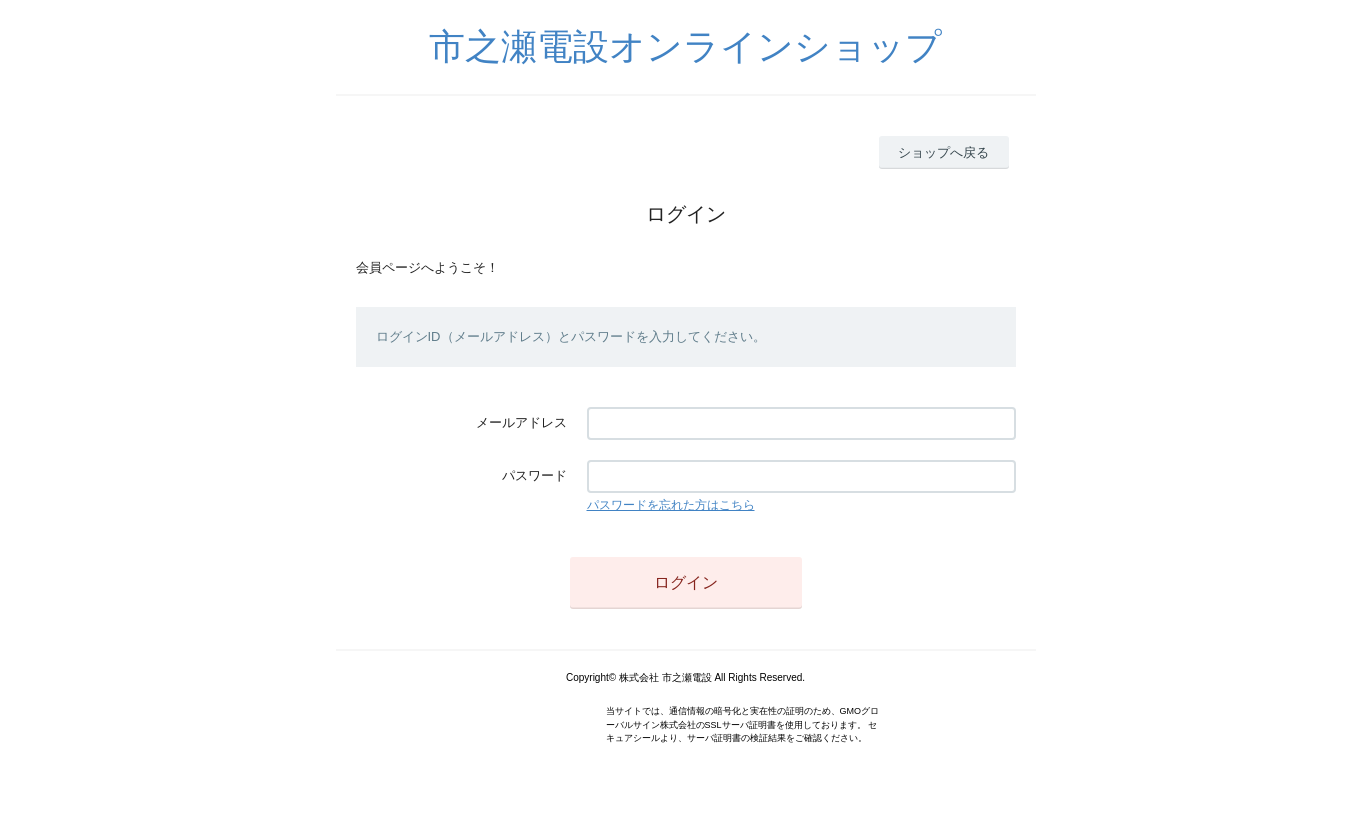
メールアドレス (521, 422)
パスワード (534, 475)
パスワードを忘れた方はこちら (671, 505)
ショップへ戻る (943, 152)
